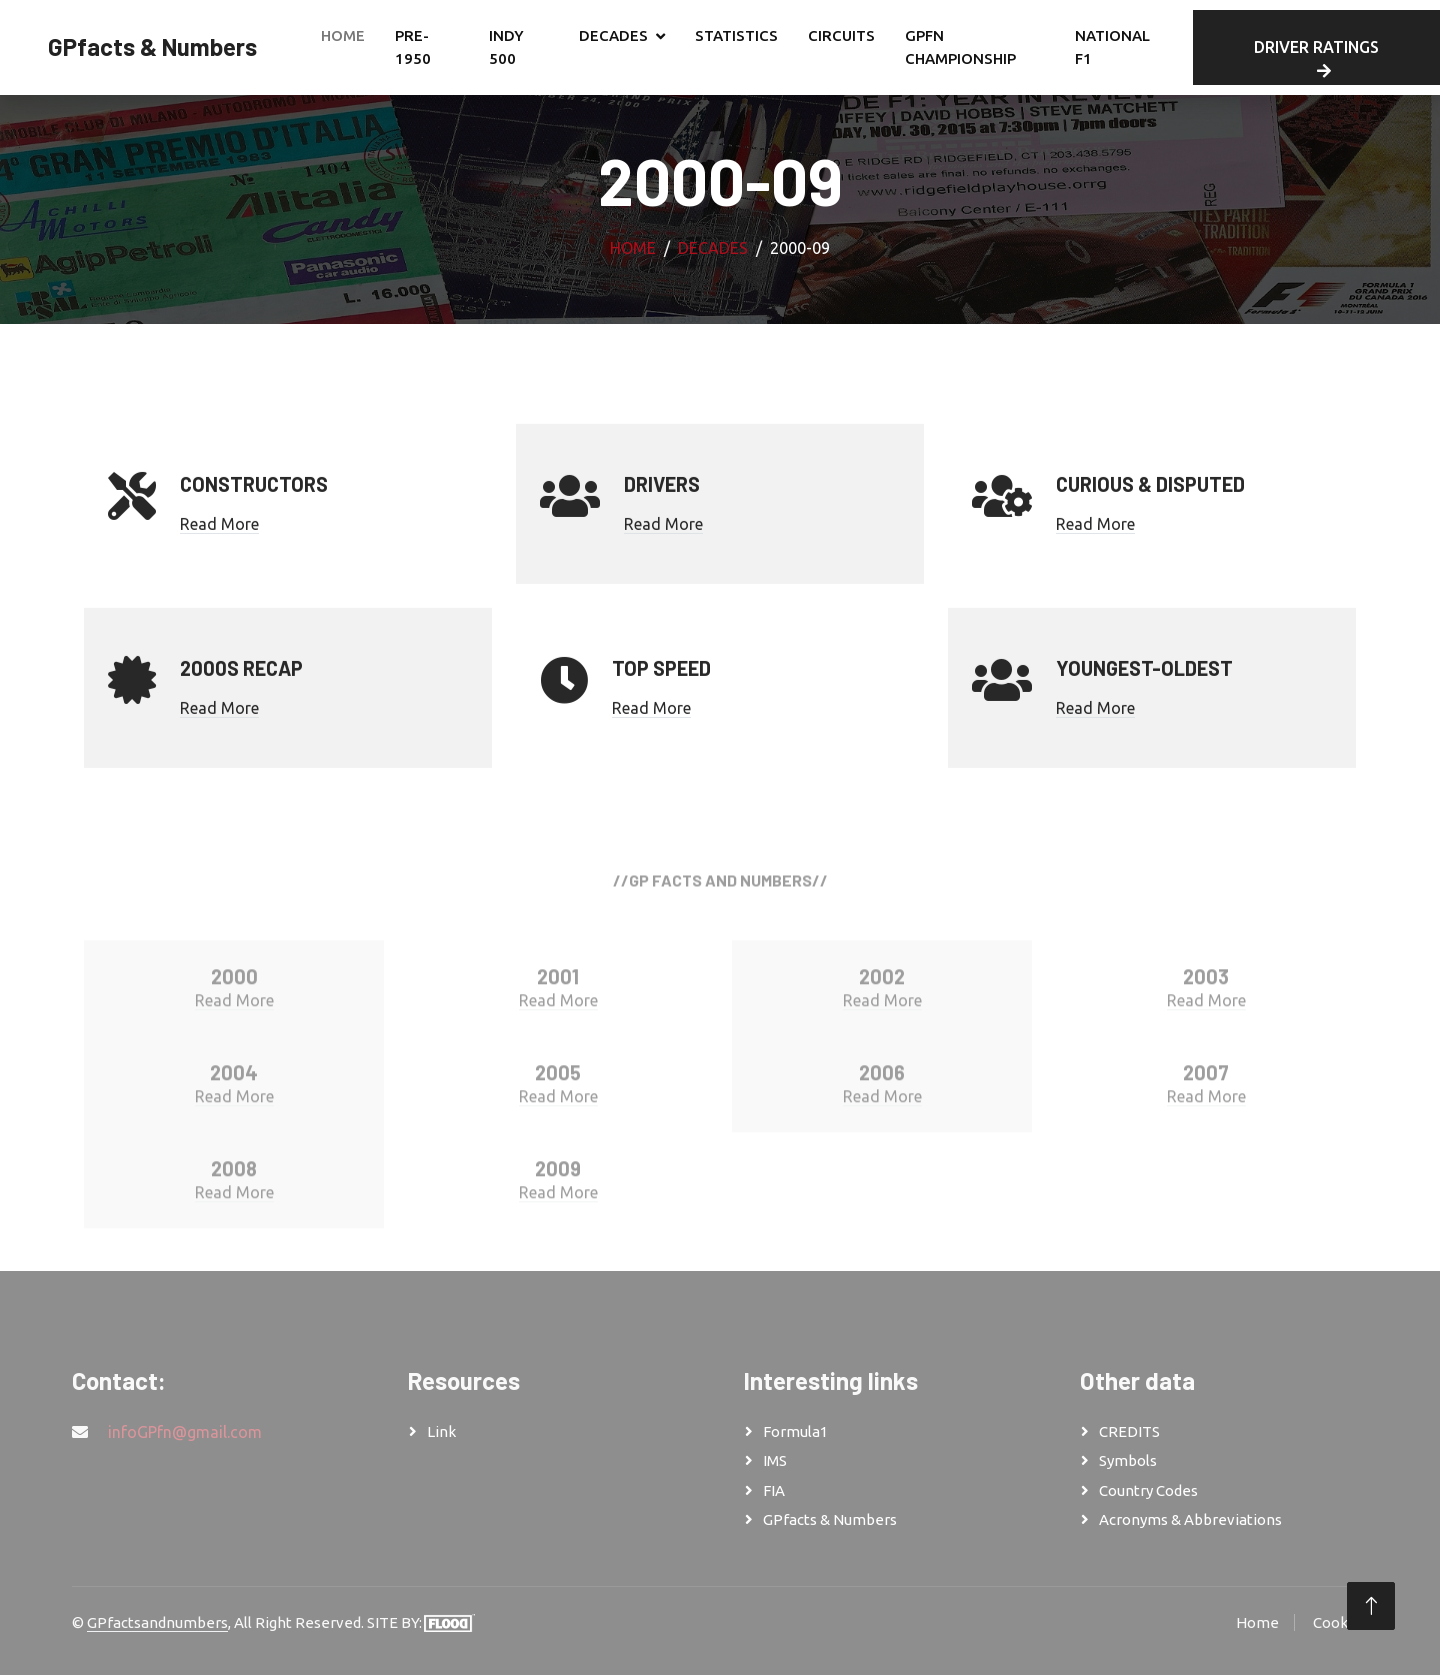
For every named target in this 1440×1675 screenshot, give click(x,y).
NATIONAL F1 (1112, 47)
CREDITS (1129, 1431)
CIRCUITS (841, 35)
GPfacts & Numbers (830, 1519)
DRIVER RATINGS (1316, 58)
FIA (774, 1490)
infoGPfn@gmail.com (185, 1432)
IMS (775, 1460)
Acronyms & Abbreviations (1190, 1519)
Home (343, 35)
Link (441, 1431)
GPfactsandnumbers (157, 1622)
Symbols (1128, 1460)
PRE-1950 (413, 47)
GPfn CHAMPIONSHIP (960, 47)
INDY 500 (506, 47)
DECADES (613, 35)
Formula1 (795, 1431)
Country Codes (1148, 1490)
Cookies (1340, 1622)
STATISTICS (736, 35)
